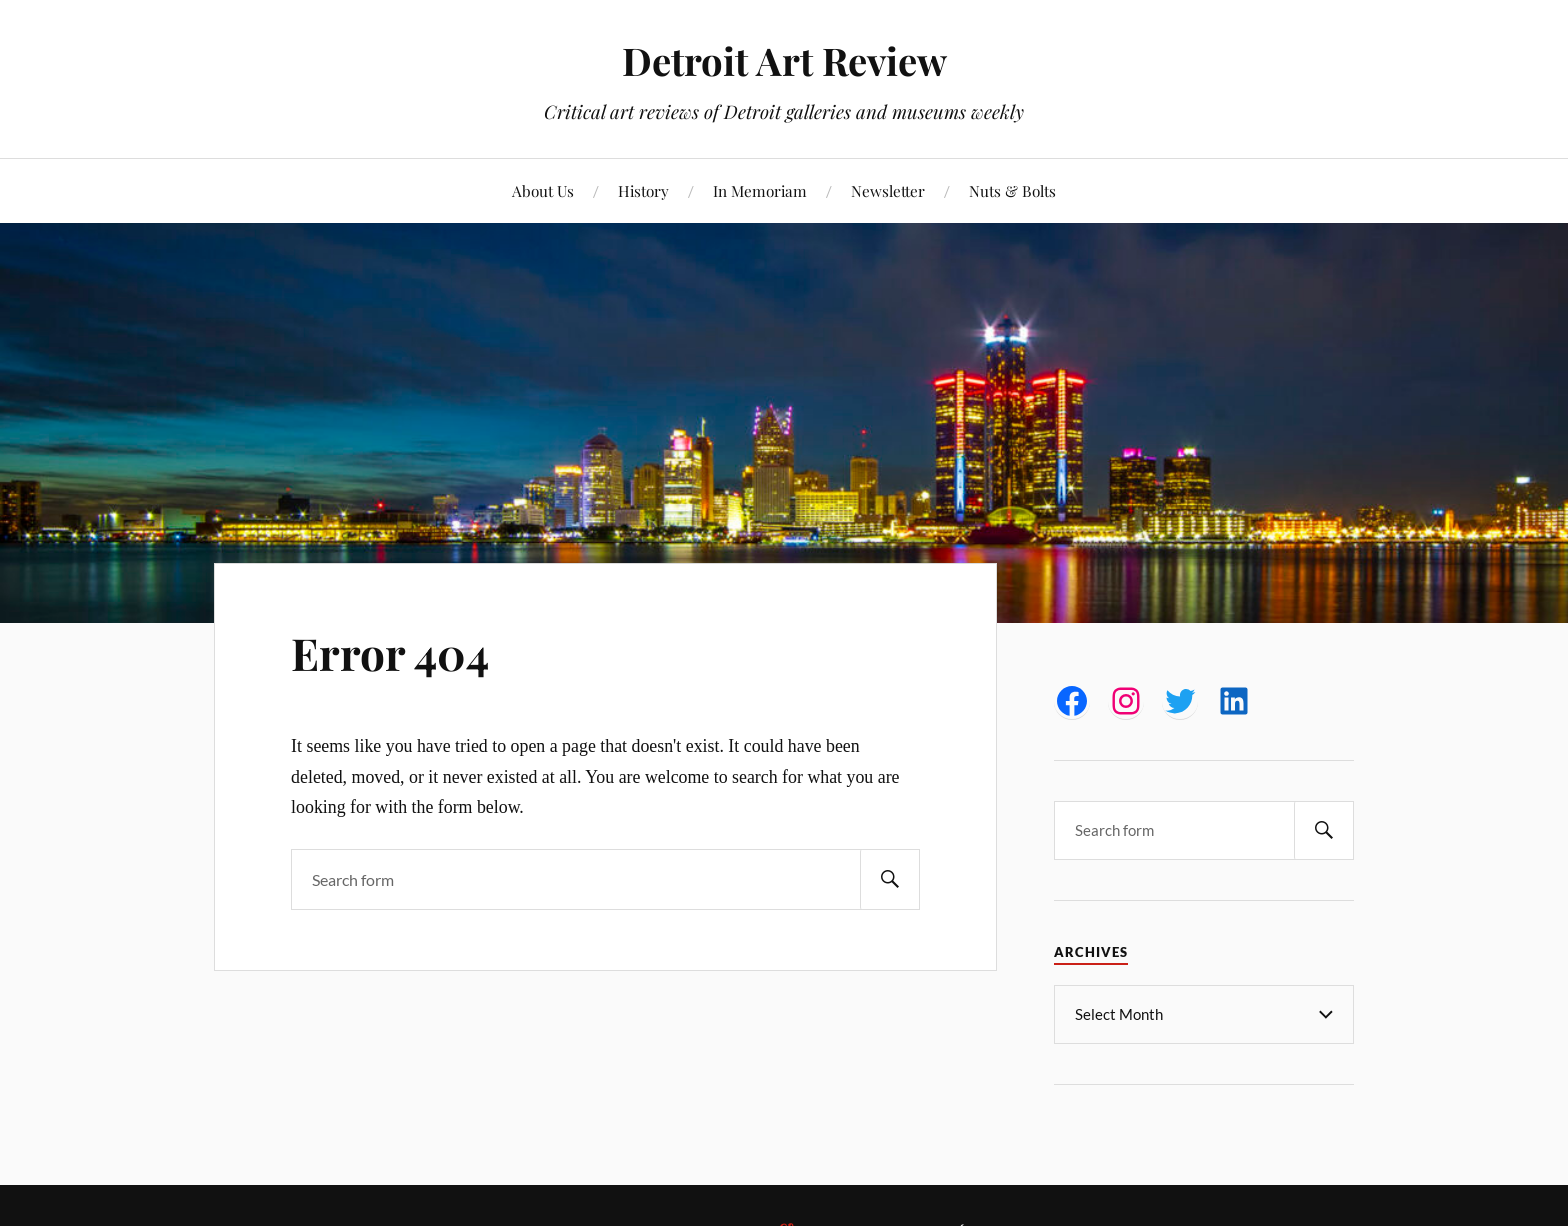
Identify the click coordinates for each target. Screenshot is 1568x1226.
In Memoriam (760, 190)
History (643, 190)
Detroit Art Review (784, 60)
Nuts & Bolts (1012, 190)
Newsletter (888, 190)
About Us (543, 190)
